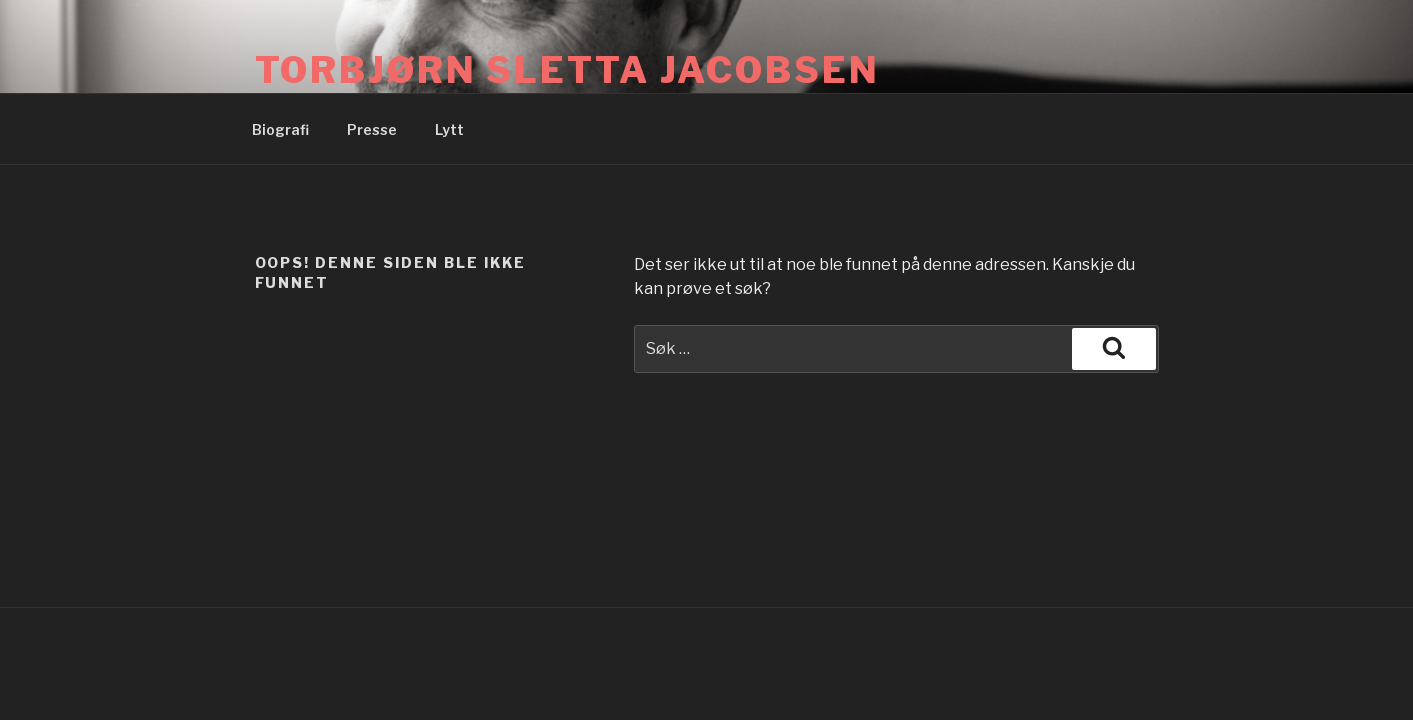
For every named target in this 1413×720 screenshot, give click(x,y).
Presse (372, 129)
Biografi (280, 129)
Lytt (449, 129)
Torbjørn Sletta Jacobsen (567, 70)
